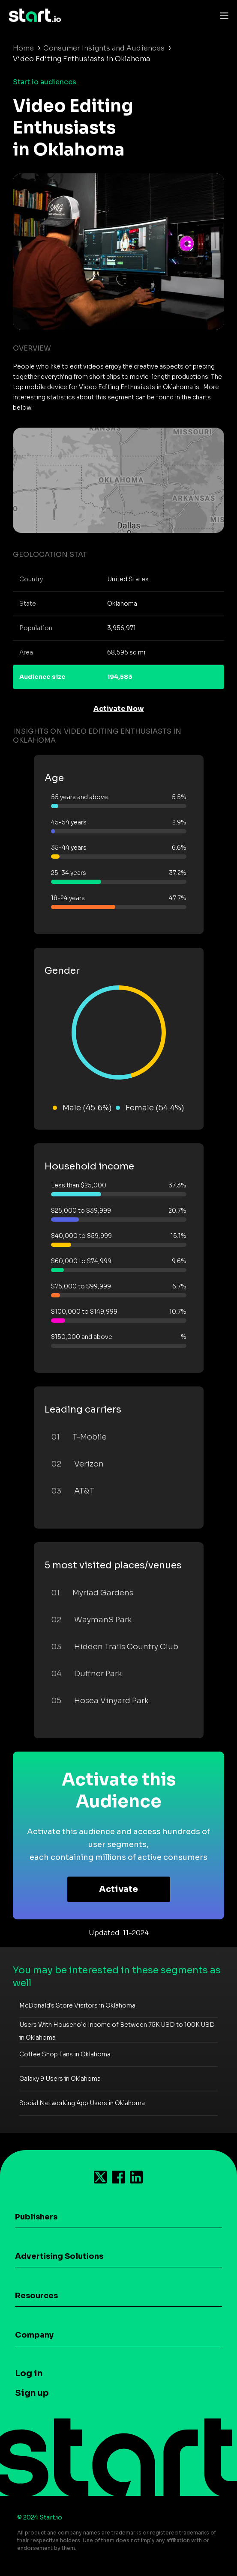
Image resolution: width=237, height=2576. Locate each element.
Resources (36, 2295)
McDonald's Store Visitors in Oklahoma (77, 2005)
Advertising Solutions (59, 2256)
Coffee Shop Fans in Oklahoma (65, 2054)
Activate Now (118, 708)
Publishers (36, 2217)
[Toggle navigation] (222, 15)
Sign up (32, 2393)
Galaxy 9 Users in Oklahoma (60, 2078)
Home (23, 48)
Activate (118, 1889)
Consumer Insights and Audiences (104, 48)
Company (34, 2335)
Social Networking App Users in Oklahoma (82, 2103)
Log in (28, 2373)
